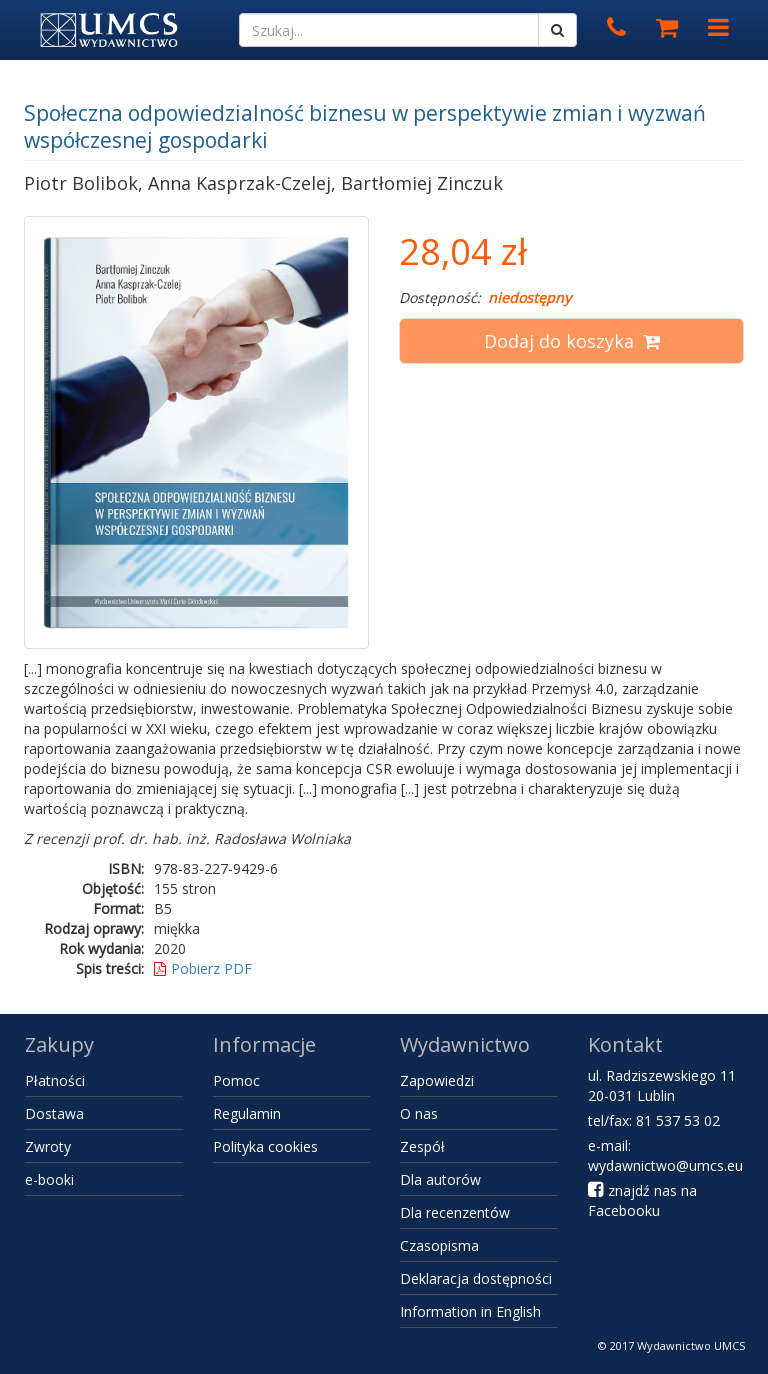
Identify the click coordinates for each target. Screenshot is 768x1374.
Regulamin (247, 1113)
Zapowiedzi (437, 1080)
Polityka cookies (265, 1146)
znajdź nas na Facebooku (642, 1200)
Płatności (55, 1080)
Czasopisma (439, 1245)
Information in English (470, 1311)
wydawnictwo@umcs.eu (665, 1165)
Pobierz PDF (203, 968)
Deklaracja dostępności (476, 1278)
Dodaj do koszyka (572, 341)
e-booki (49, 1179)
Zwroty (48, 1146)
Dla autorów (440, 1179)
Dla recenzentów (455, 1212)
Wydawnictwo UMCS (691, 1345)
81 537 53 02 (678, 1120)
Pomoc (236, 1080)
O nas (419, 1113)
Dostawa (54, 1113)
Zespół (422, 1146)
